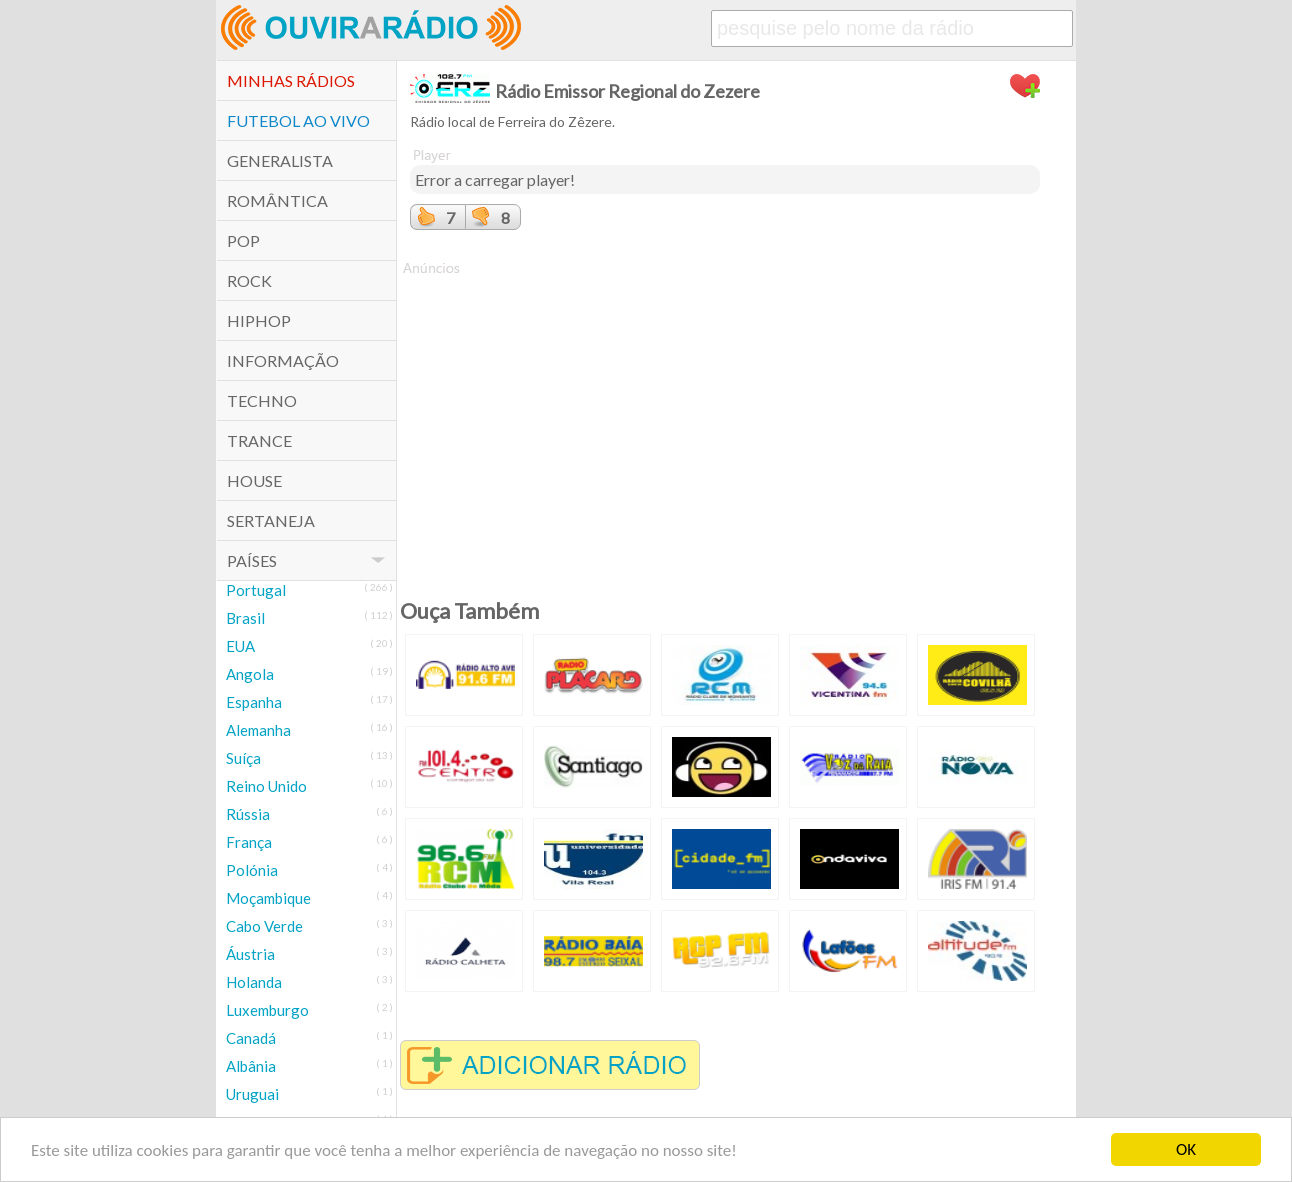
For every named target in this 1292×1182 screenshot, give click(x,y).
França (249, 842)
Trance (259, 440)
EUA (240, 646)
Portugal (256, 590)
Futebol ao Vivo (298, 120)
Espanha (254, 702)
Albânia (251, 1066)
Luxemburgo (267, 1010)
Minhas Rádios (291, 80)
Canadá (251, 1038)
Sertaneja (271, 520)
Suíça (243, 758)
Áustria (250, 954)
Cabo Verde (264, 926)
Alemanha (258, 730)
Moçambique (268, 898)
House (254, 480)
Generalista (280, 160)
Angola (250, 674)
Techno (262, 400)
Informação (283, 360)
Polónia (252, 870)
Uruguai (252, 1094)
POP (243, 240)
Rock (249, 280)
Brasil (245, 618)
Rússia (248, 814)
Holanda (254, 982)
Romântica (277, 200)
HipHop (259, 320)
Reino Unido (266, 786)
